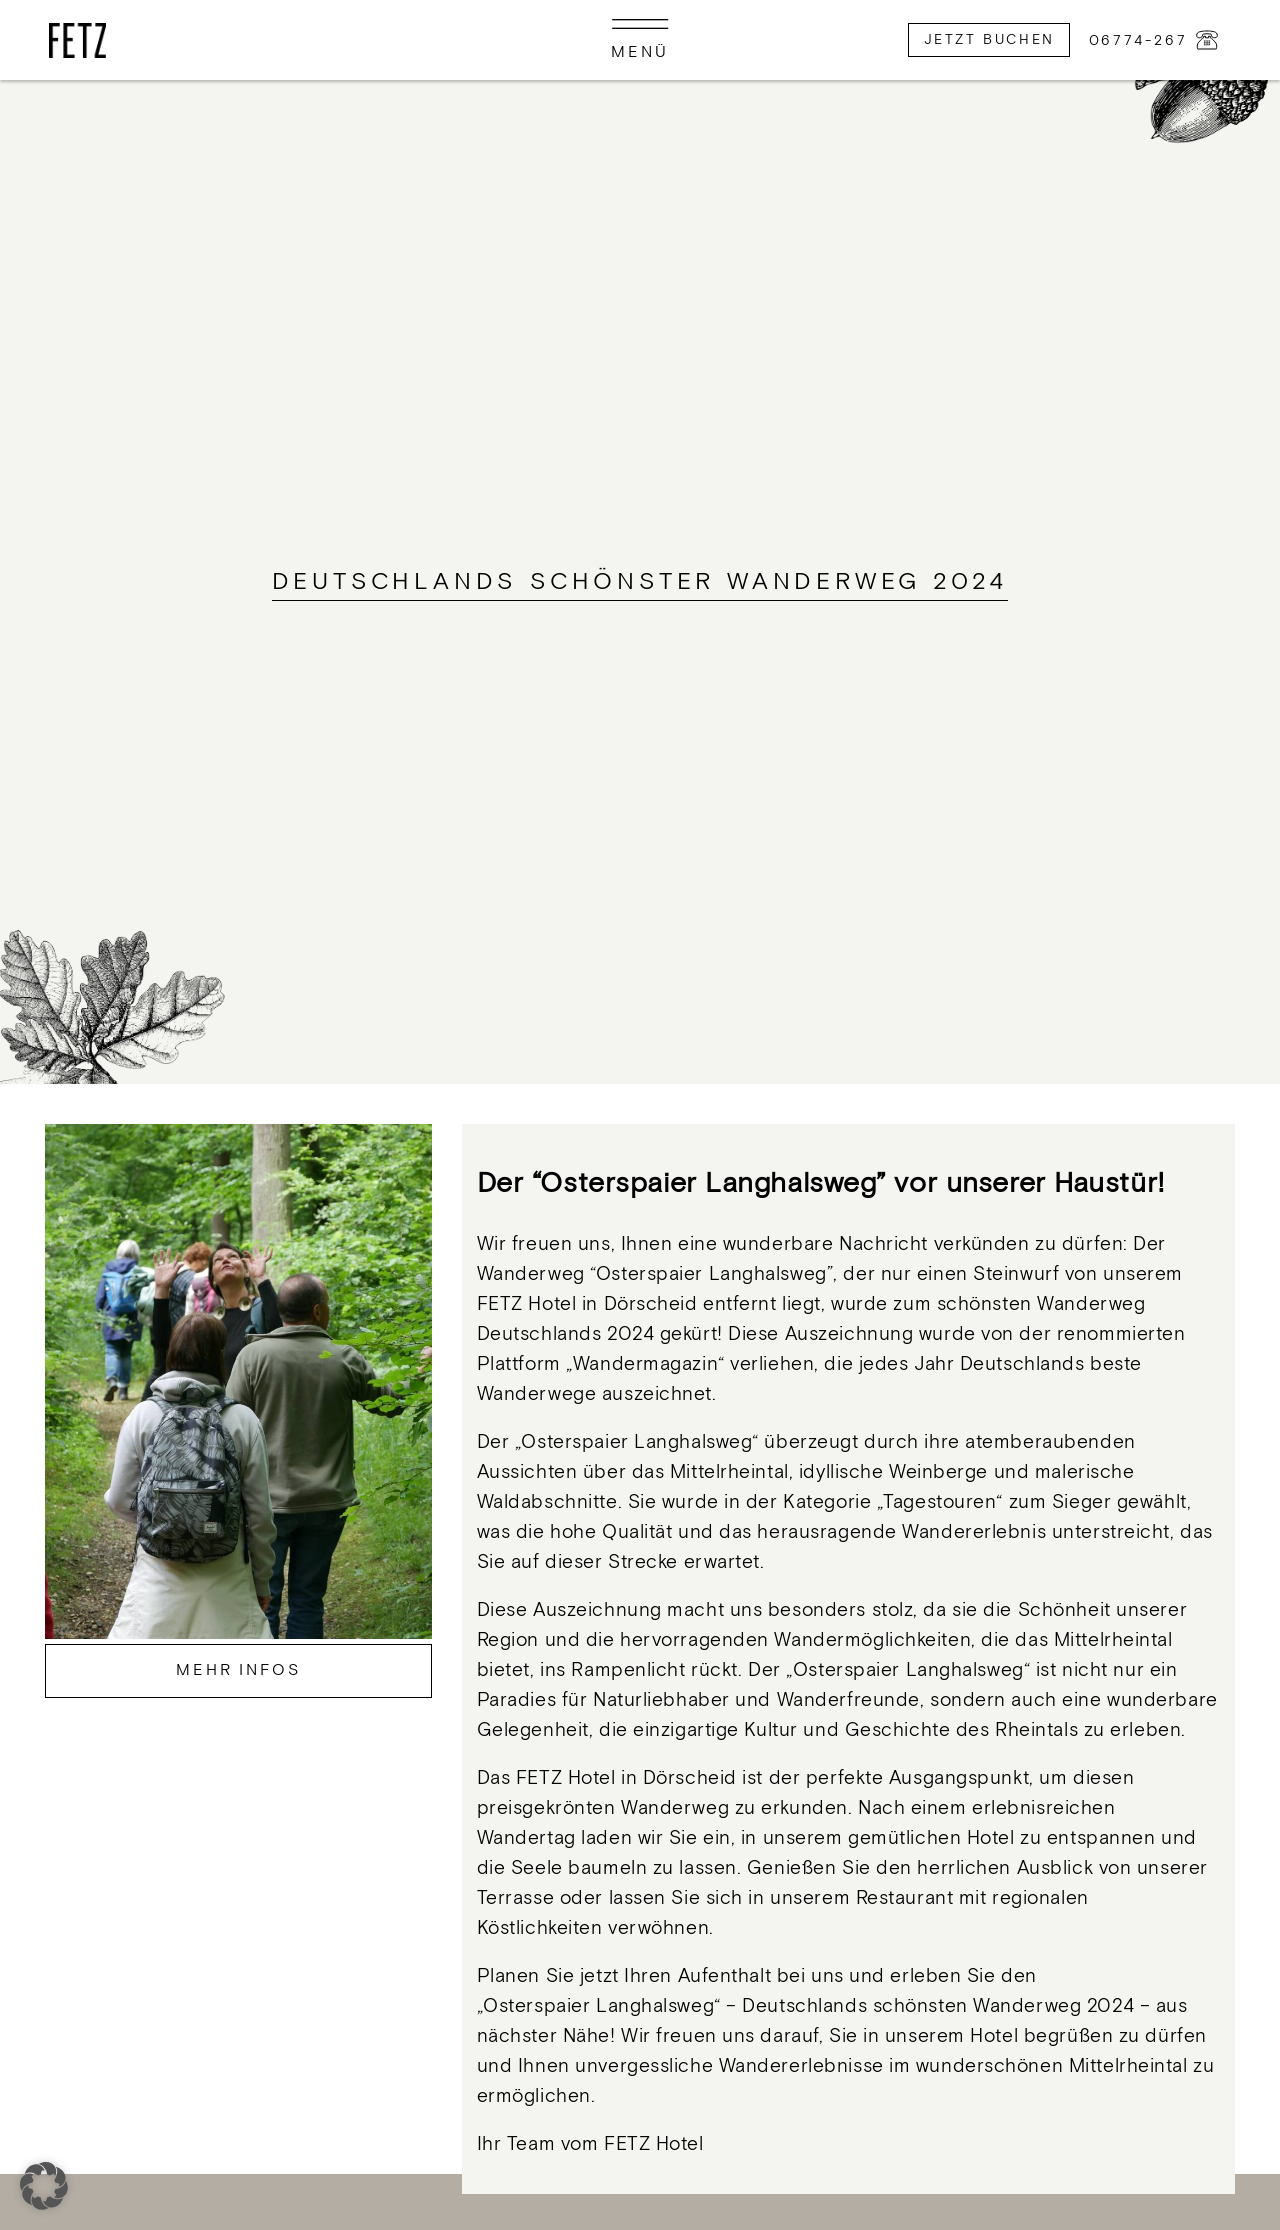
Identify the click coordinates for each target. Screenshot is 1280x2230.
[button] (44, 2186)
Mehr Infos (238, 1670)
